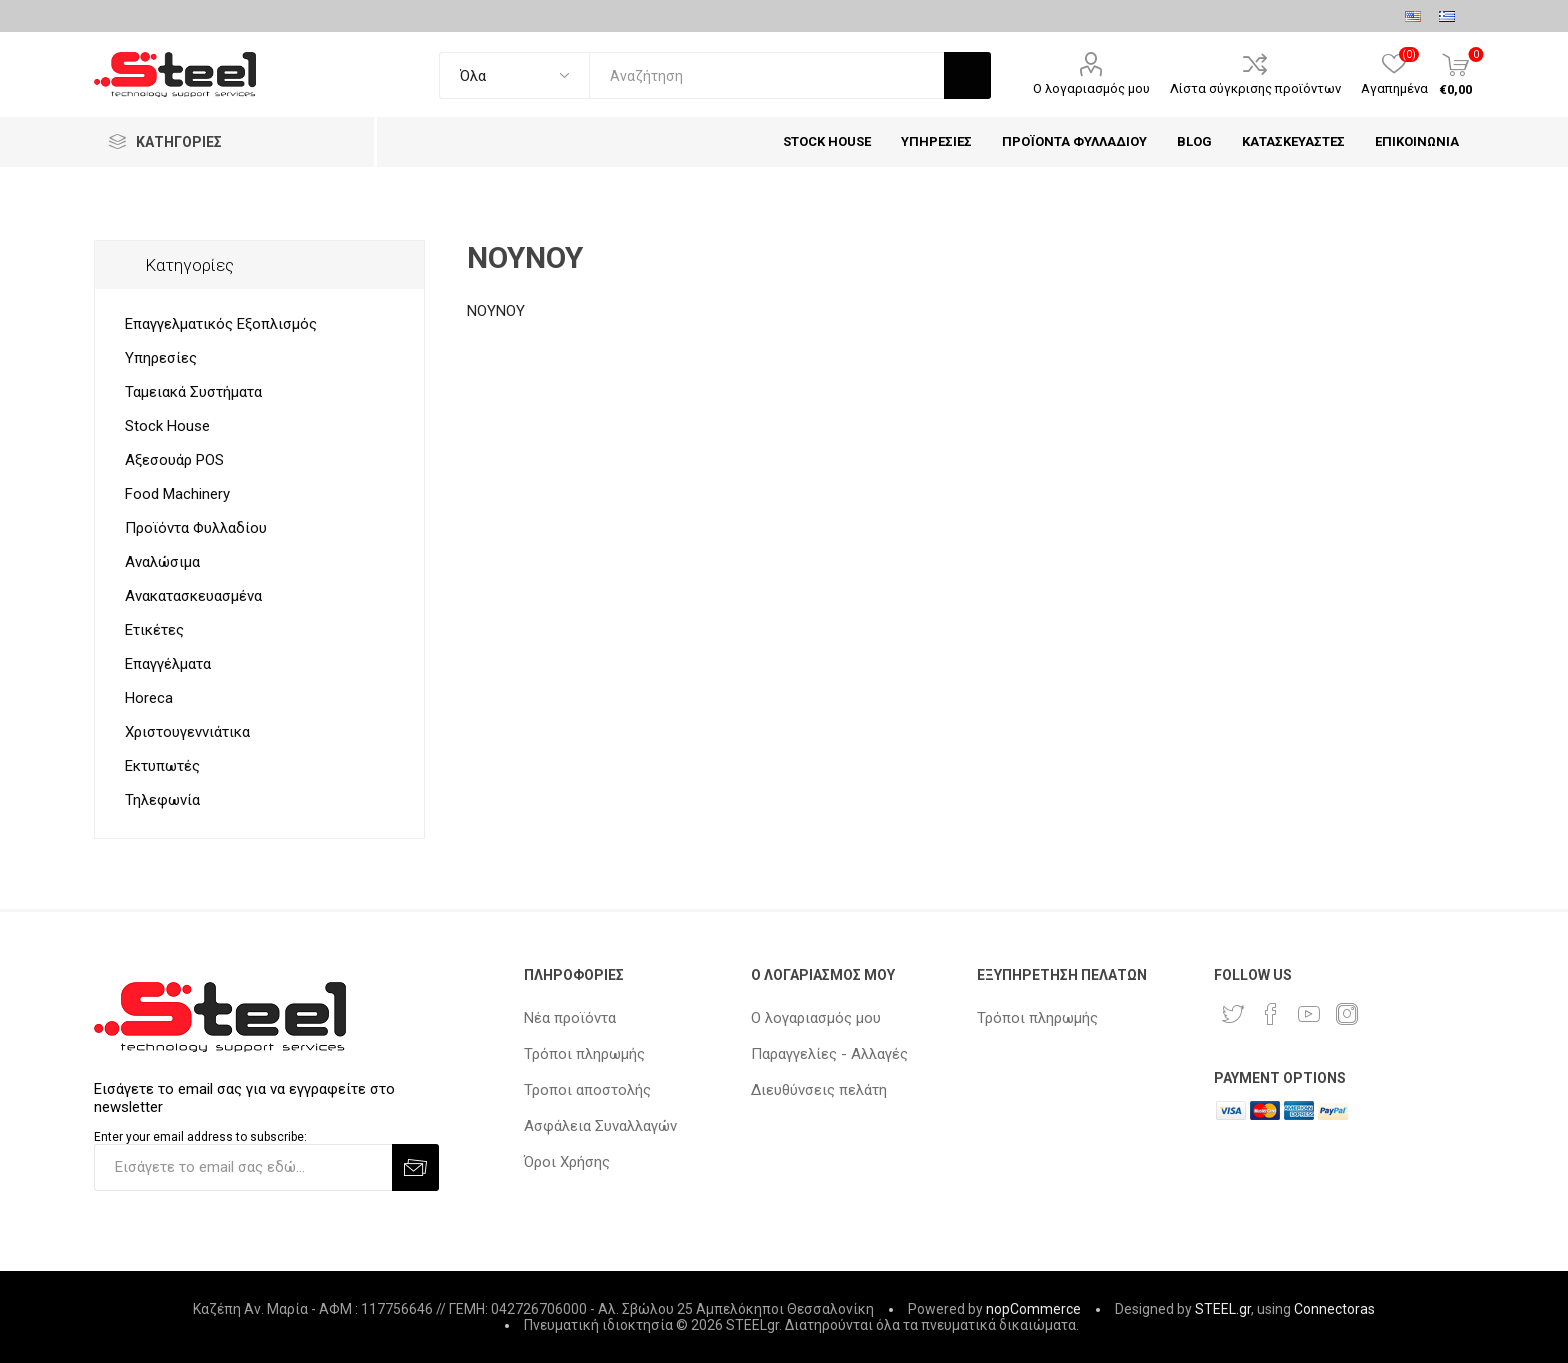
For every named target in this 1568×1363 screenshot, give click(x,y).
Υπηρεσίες (161, 358)
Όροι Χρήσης (567, 1162)
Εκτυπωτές (162, 766)
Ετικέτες (154, 630)
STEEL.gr (1223, 1309)
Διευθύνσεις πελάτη (819, 1090)
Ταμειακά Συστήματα (193, 392)
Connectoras (1334, 1309)
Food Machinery (177, 494)
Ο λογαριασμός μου (1091, 88)
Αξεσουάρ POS (174, 460)
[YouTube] (1309, 1014)
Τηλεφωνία (162, 800)
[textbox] (766, 75)
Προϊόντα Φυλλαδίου (196, 528)
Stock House (167, 426)
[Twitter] (1233, 1014)
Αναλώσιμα (162, 562)
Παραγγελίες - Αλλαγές (829, 1054)
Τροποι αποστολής (587, 1090)
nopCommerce (1033, 1309)
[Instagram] (1347, 1014)
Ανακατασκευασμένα (193, 596)
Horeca (149, 698)
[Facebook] (1271, 1014)
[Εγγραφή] (243, 1167)
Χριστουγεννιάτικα (187, 732)
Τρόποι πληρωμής (584, 1054)
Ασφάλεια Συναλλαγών (600, 1126)
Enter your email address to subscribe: (200, 1137)
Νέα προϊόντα (570, 1018)
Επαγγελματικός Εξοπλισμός (221, 324)
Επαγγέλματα (168, 664)
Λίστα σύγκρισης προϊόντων (1255, 88)
